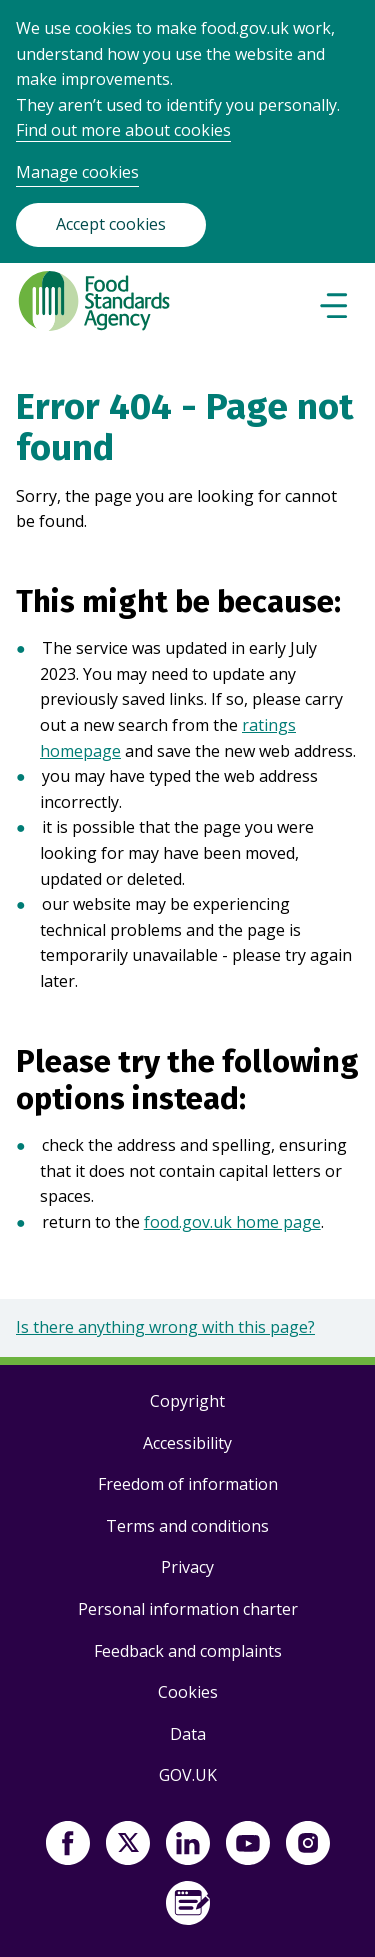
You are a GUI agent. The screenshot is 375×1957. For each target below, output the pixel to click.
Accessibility (187, 1443)
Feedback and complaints (188, 1651)
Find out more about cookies (123, 130)
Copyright (187, 1401)
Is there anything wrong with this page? (165, 1327)
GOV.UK (188, 1775)
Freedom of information (188, 1484)
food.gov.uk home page (232, 1222)
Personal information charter (188, 1609)
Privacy (187, 1567)
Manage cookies (77, 172)
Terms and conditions (187, 1526)
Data (188, 1734)
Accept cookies (111, 224)
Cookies (188, 1692)
